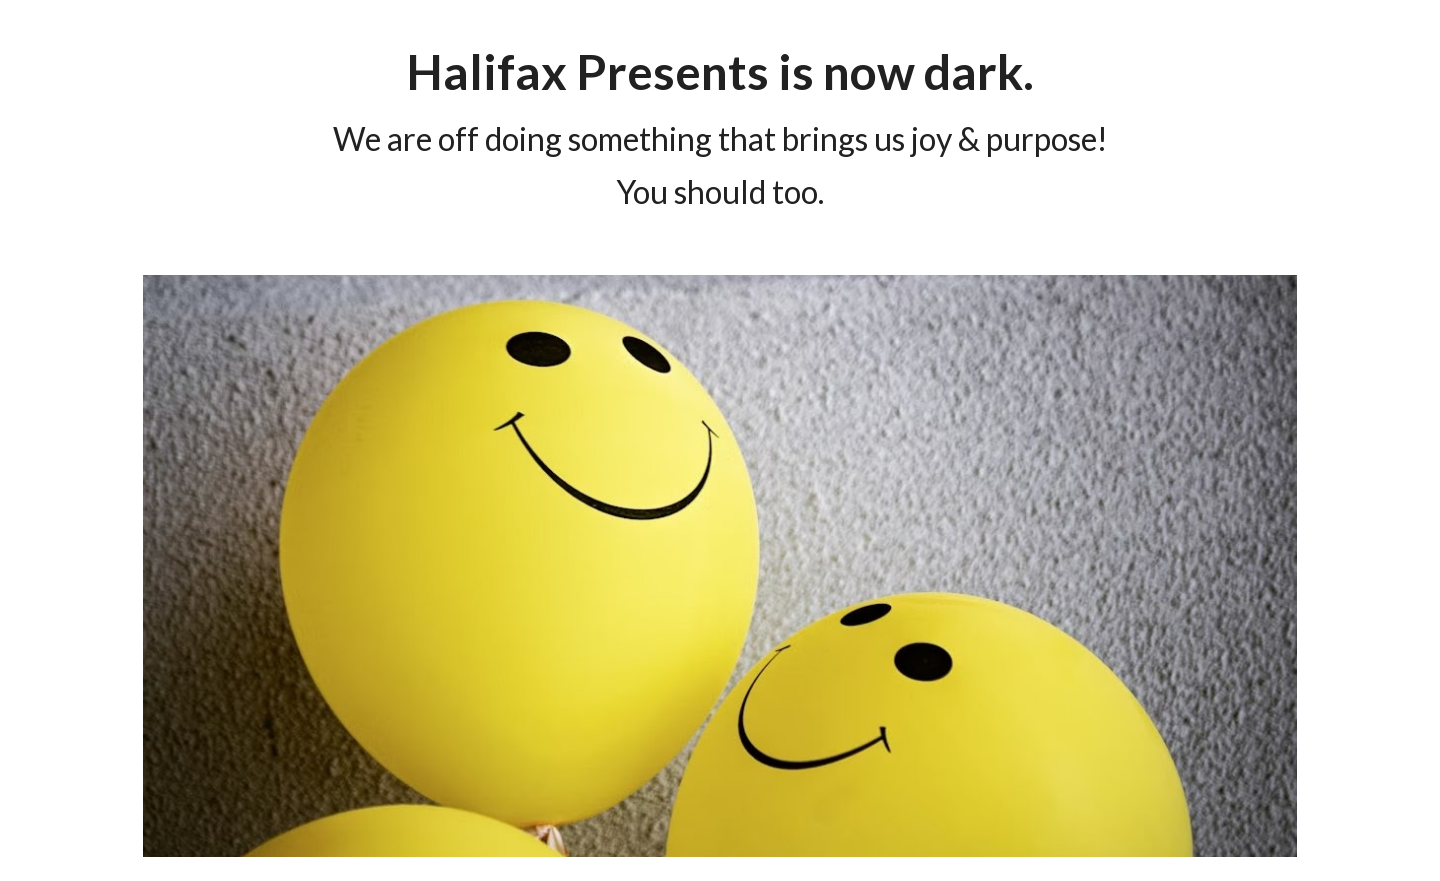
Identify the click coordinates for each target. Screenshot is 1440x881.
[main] (720, 125)
